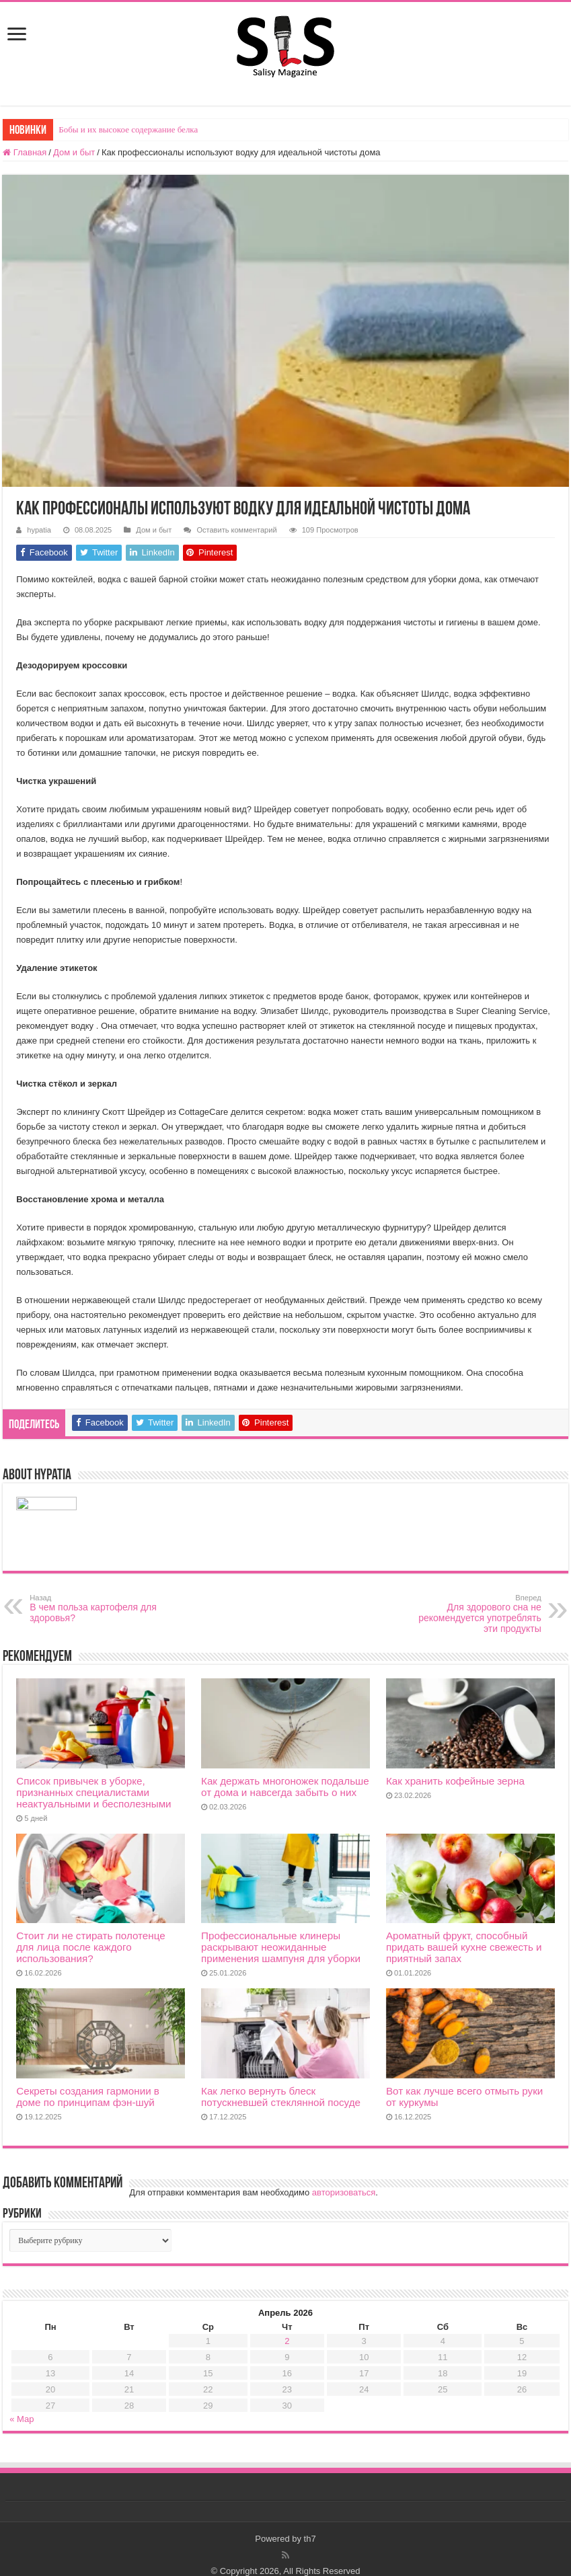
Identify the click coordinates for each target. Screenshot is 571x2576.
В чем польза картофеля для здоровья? (98, 1608)
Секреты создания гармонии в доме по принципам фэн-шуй (87, 2096)
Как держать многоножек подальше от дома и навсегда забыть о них (285, 1786)
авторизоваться (343, 2192)
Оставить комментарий (236, 530)
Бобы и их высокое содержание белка (128, 129)
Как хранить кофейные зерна (455, 1781)
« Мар (21, 2419)
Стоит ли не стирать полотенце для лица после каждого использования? (90, 1947)
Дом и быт (74, 152)
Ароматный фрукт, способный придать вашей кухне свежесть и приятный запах (464, 1947)
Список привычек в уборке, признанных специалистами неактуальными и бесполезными (93, 1792)
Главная (24, 152)
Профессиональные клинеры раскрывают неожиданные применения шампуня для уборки (280, 1947)
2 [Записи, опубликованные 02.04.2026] (286, 2341)
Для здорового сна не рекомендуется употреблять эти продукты (472, 1614)
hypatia (39, 530)
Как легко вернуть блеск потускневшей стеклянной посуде (280, 2096)
